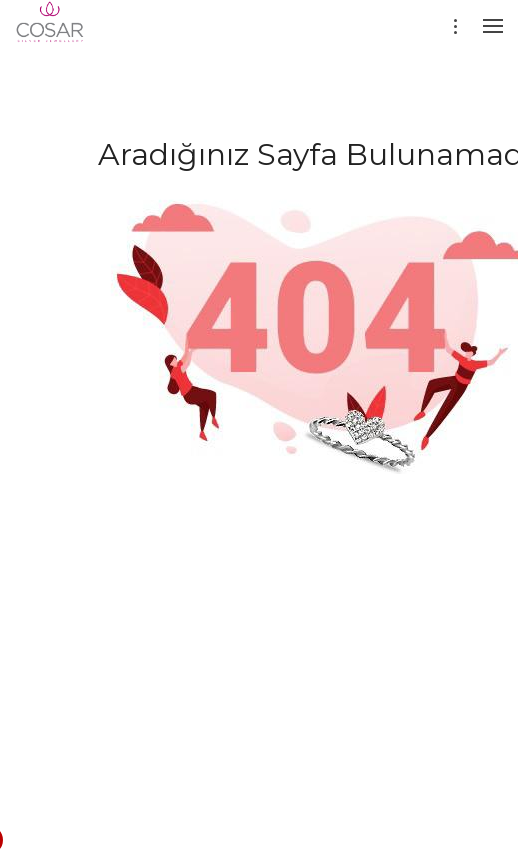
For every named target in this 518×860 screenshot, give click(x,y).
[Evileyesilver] (50, 35)
